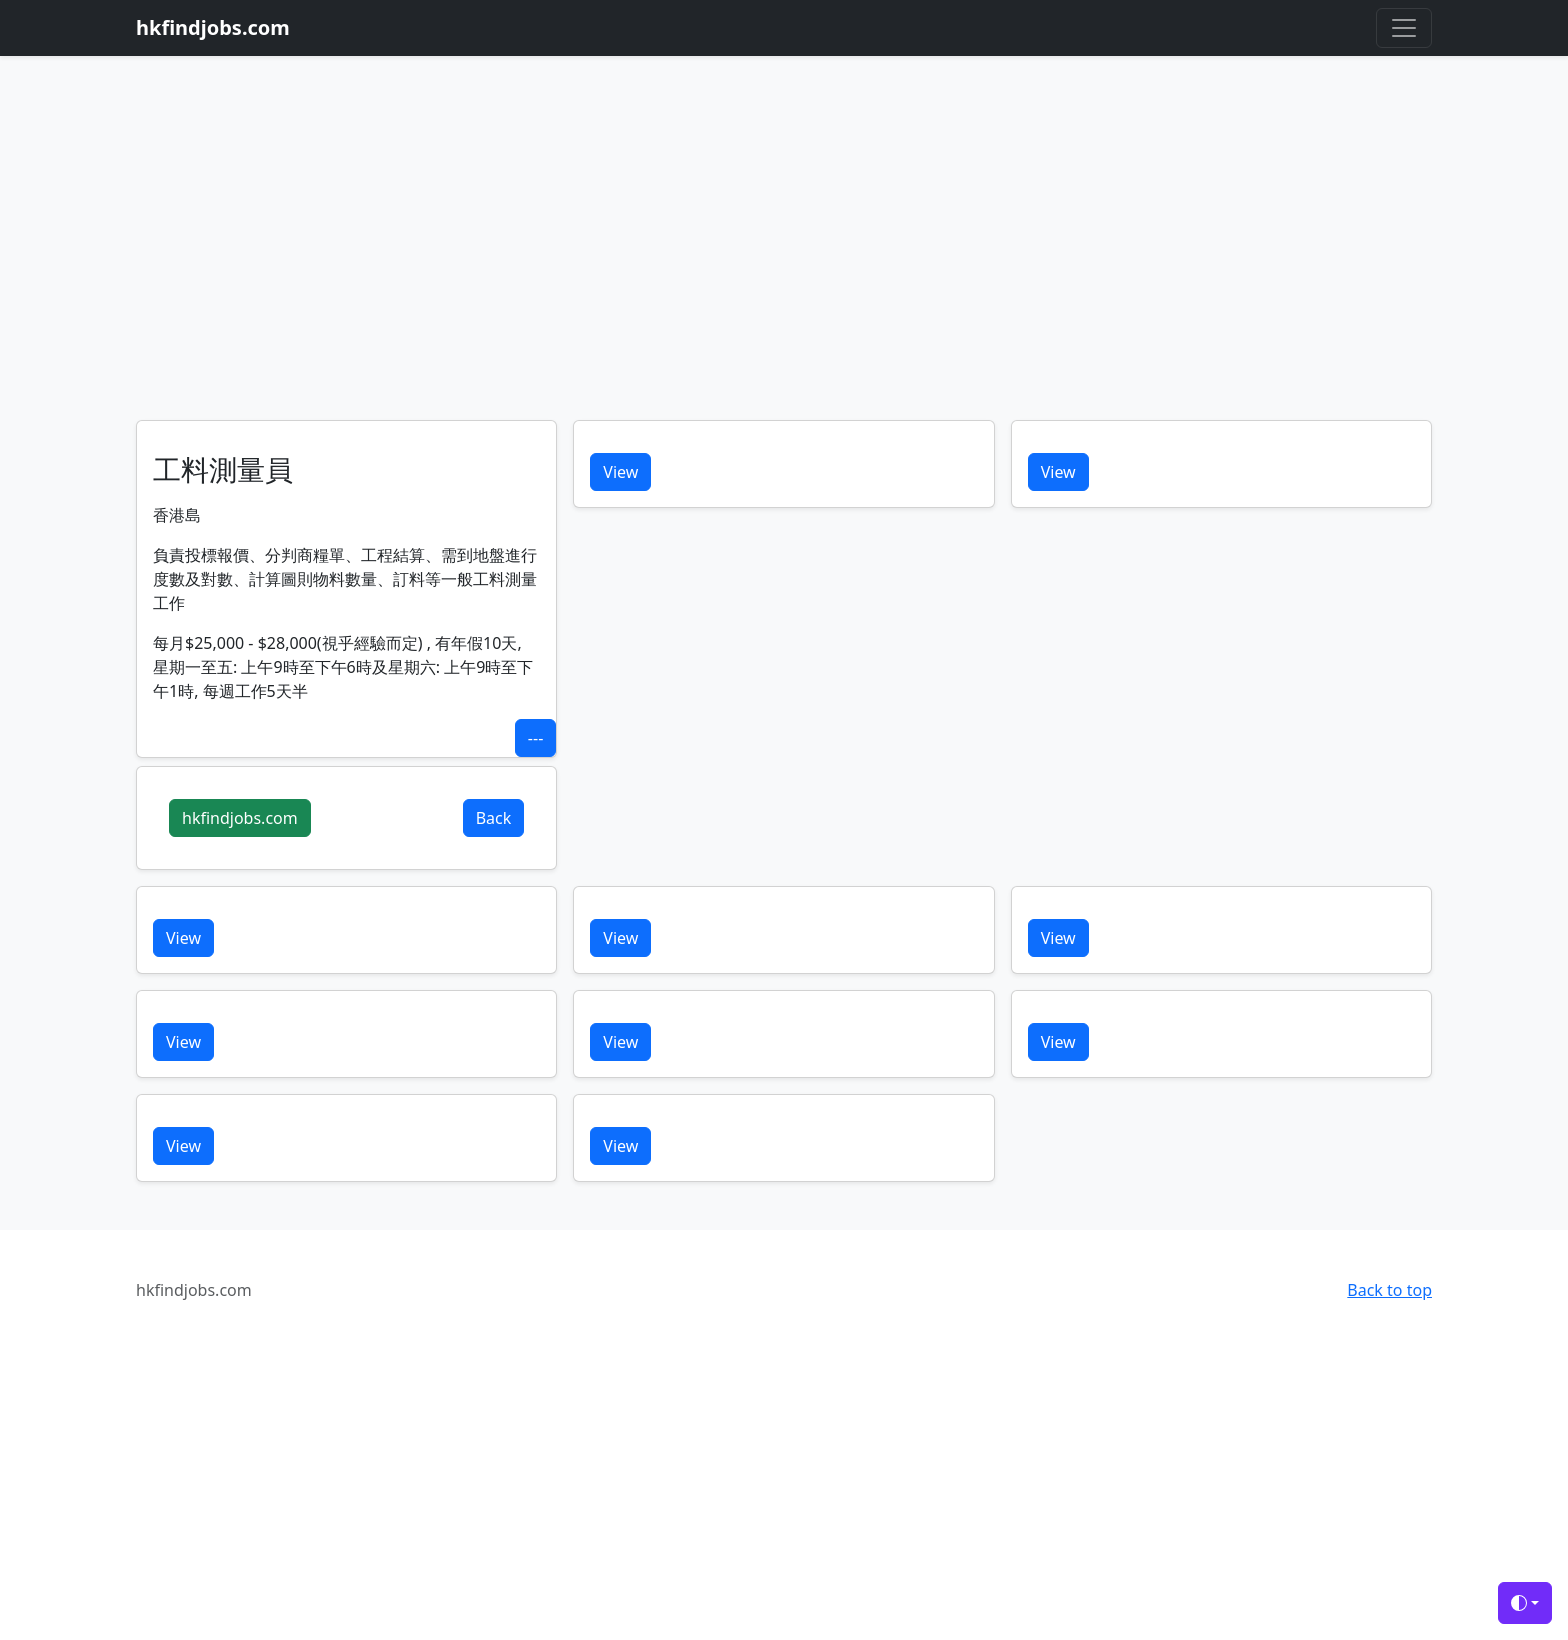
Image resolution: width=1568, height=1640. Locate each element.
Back (494, 818)
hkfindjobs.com (240, 818)
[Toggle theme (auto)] (1525, 1603)
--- (535, 738)
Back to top (1389, 1290)
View (620, 472)
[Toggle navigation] (1404, 28)
